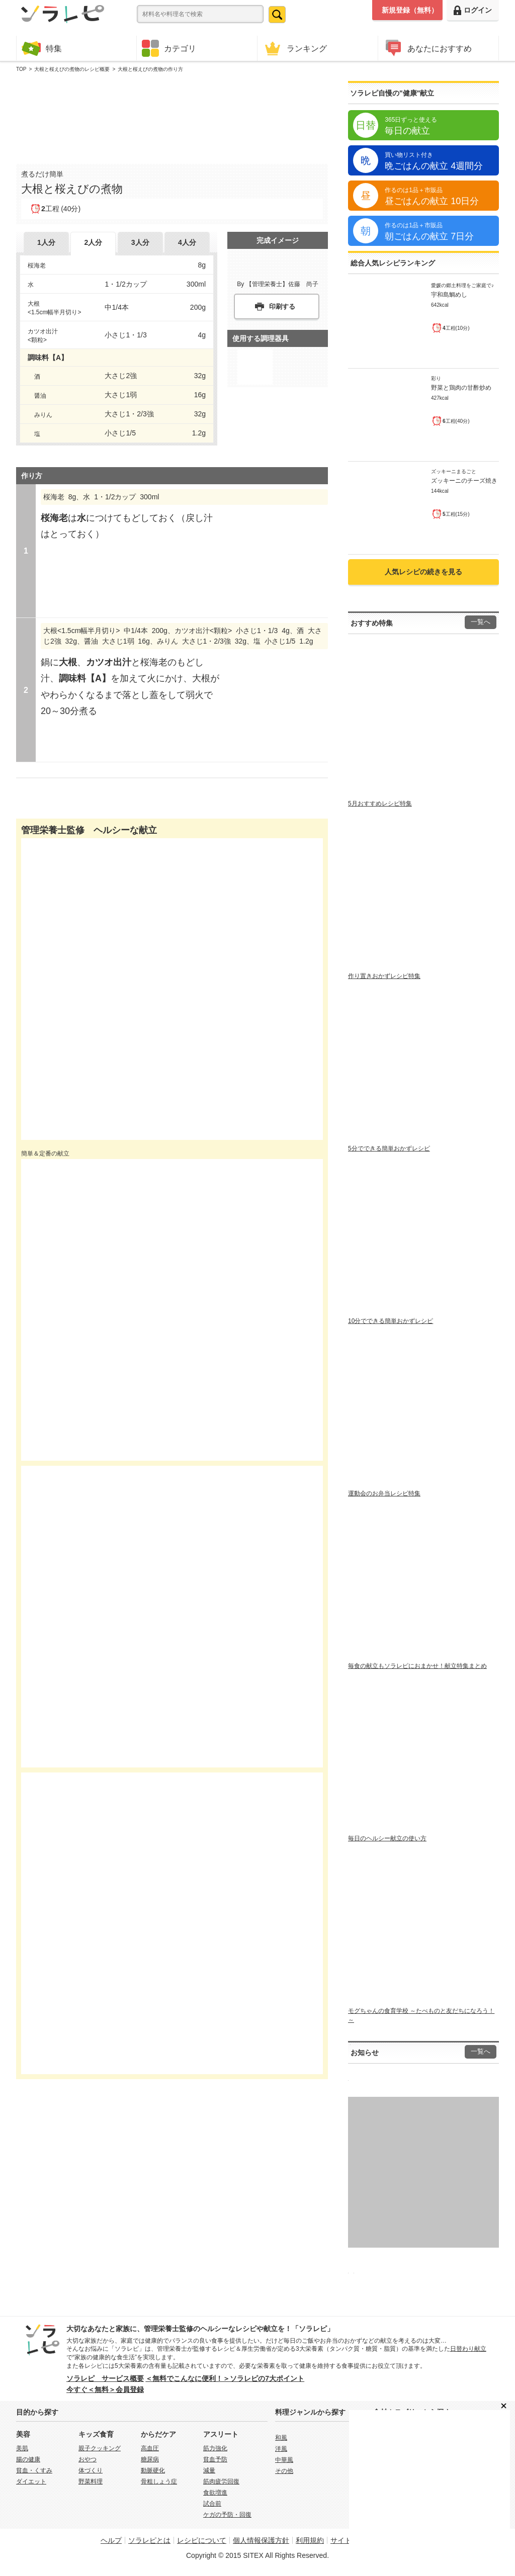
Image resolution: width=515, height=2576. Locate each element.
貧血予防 (215, 2459)
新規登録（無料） (410, 10)
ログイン (473, 10)
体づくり (90, 2470)
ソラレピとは (149, 2540)
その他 (284, 2470)
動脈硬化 (153, 2470)
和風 (281, 2437)
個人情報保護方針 (261, 2540)
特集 (42, 48)
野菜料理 (90, 2481)
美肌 (22, 2448)
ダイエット (31, 2481)
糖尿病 (150, 2459)
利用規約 (310, 2540)
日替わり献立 (468, 2348)
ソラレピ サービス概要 (105, 2378)
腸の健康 (28, 2459)
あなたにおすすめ (427, 48)
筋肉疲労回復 (221, 2481)
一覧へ (480, 622)
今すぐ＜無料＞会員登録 (105, 2389)
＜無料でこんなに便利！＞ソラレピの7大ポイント (224, 2378)
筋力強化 (215, 2448)
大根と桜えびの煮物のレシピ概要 (72, 69)
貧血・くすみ (34, 2470)
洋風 (281, 2448)
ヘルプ (111, 2540)
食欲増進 (215, 2492)
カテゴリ (169, 48)
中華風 (284, 2459)
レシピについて (201, 2540)
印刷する (282, 306)
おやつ (87, 2459)
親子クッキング (99, 2448)
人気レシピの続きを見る (423, 572)
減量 (209, 2470)
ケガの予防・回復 (227, 2514)
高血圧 (150, 2448)
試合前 (212, 2503)
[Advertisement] (172, 116)
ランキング (295, 48)
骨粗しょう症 (159, 2481)
